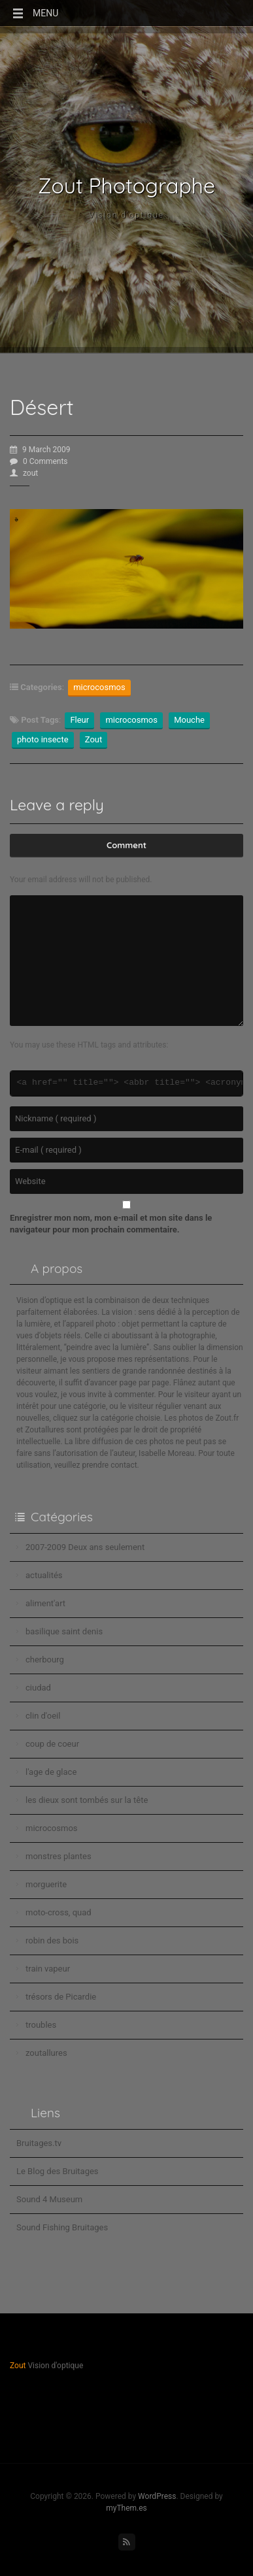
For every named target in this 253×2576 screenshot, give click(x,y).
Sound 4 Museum (49, 2199)
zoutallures (46, 2053)
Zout (94, 739)
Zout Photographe (126, 185)
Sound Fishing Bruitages (62, 2227)
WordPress (157, 2496)
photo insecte (43, 739)
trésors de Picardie (60, 1997)
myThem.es (126, 2508)
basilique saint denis (64, 1631)
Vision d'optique (126, 215)
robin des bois (51, 1940)
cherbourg (44, 1659)
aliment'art (45, 1603)
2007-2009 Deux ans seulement (84, 1547)
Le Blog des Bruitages (57, 2171)
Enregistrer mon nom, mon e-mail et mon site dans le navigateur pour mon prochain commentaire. (111, 1223)
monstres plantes (58, 1856)
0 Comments (39, 461)
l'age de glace (50, 1772)
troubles (40, 2025)
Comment (126, 845)
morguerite (46, 1884)
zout (24, 473)
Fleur (79, 720)
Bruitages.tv (38, 2143)
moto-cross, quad (58, 1912)
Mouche (189, 720)
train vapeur (47, 1968)
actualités (44, 1575)
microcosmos (99, 687)
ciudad (38, 1688)
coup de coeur (52, 1744)
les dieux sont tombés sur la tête (86, 1800)
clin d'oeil (42, 1716)
